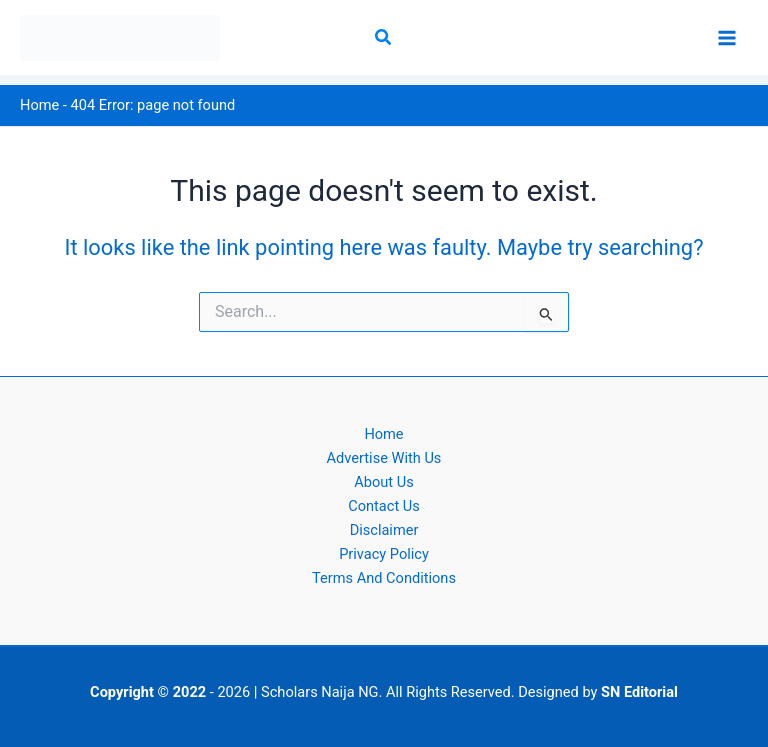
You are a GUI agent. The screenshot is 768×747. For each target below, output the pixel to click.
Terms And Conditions (384, 578)
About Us (383, 482)
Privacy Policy (384, 554)
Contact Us (384, 506)
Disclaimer (384, 530)
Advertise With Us (384, 458)
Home (39, 105)
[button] (384, 37)
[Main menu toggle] (727, 38)
